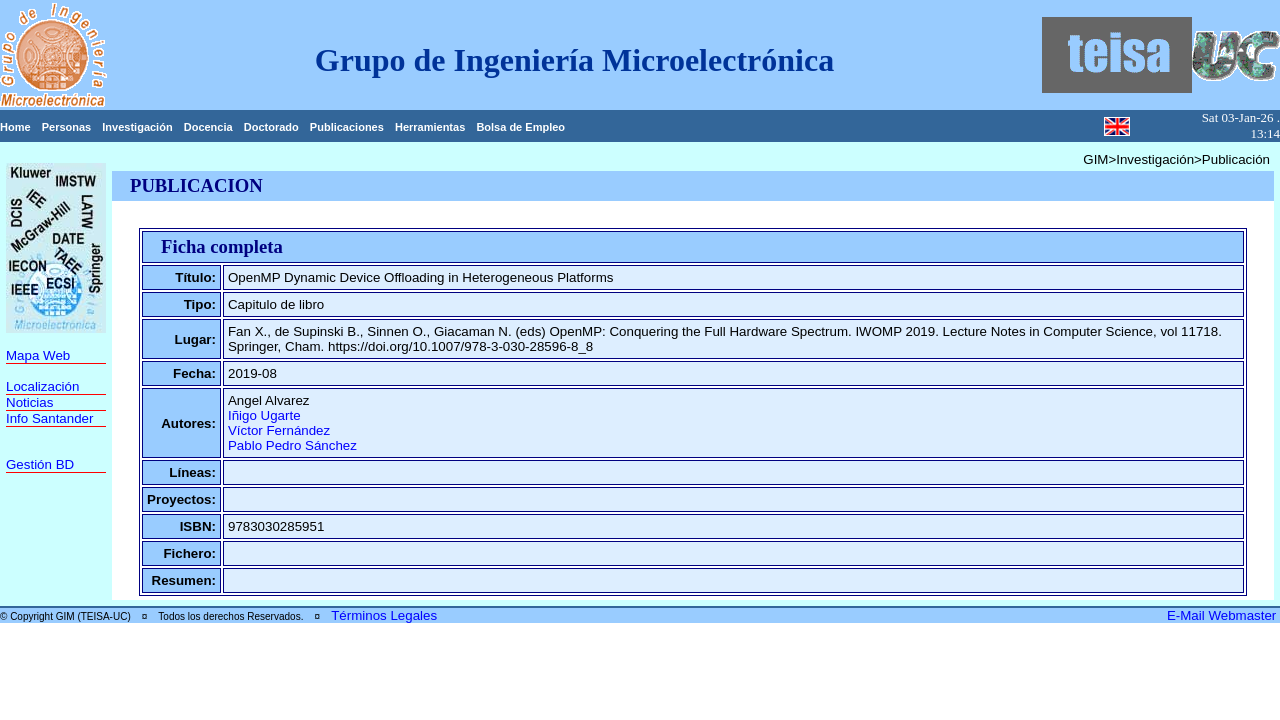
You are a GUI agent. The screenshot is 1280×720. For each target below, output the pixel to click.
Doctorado (271, 127)
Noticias (29, 402)
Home (15, 127)
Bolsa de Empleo (520, 127)
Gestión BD (40, 464)
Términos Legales (384, 615)
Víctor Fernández (279, 430)
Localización (42, 386)
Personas (67, 127)
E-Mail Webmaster (1223, 615)
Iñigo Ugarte (264, 415)
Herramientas (430, 127)
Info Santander (49, 418)
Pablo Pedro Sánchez (292, 445)
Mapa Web (38, 355)
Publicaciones (347, 127)
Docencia (208, 127)
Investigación (137, 127)
